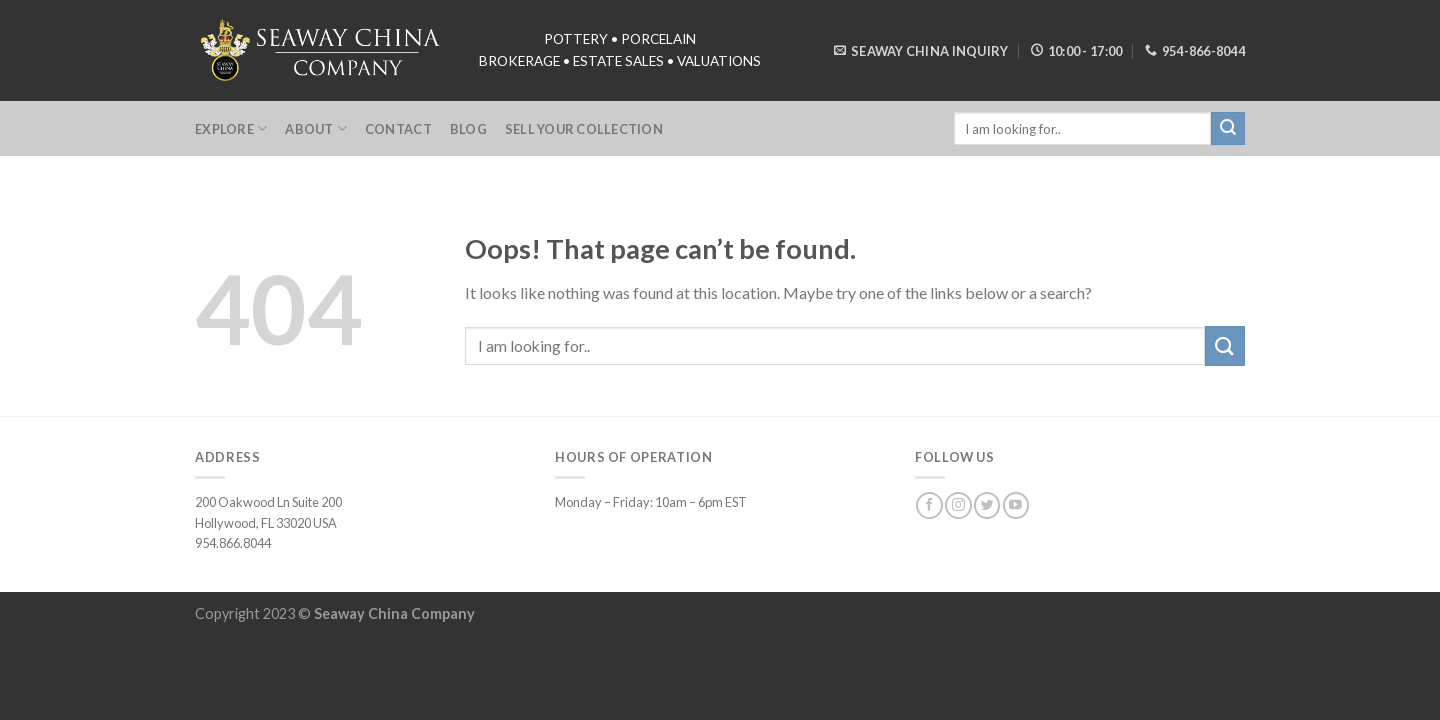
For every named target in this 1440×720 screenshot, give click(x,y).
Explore (231, 128)
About (316, 128)
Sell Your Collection (584, 129)
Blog (468, 129)
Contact (398, 129)
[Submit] (1225, 345)
